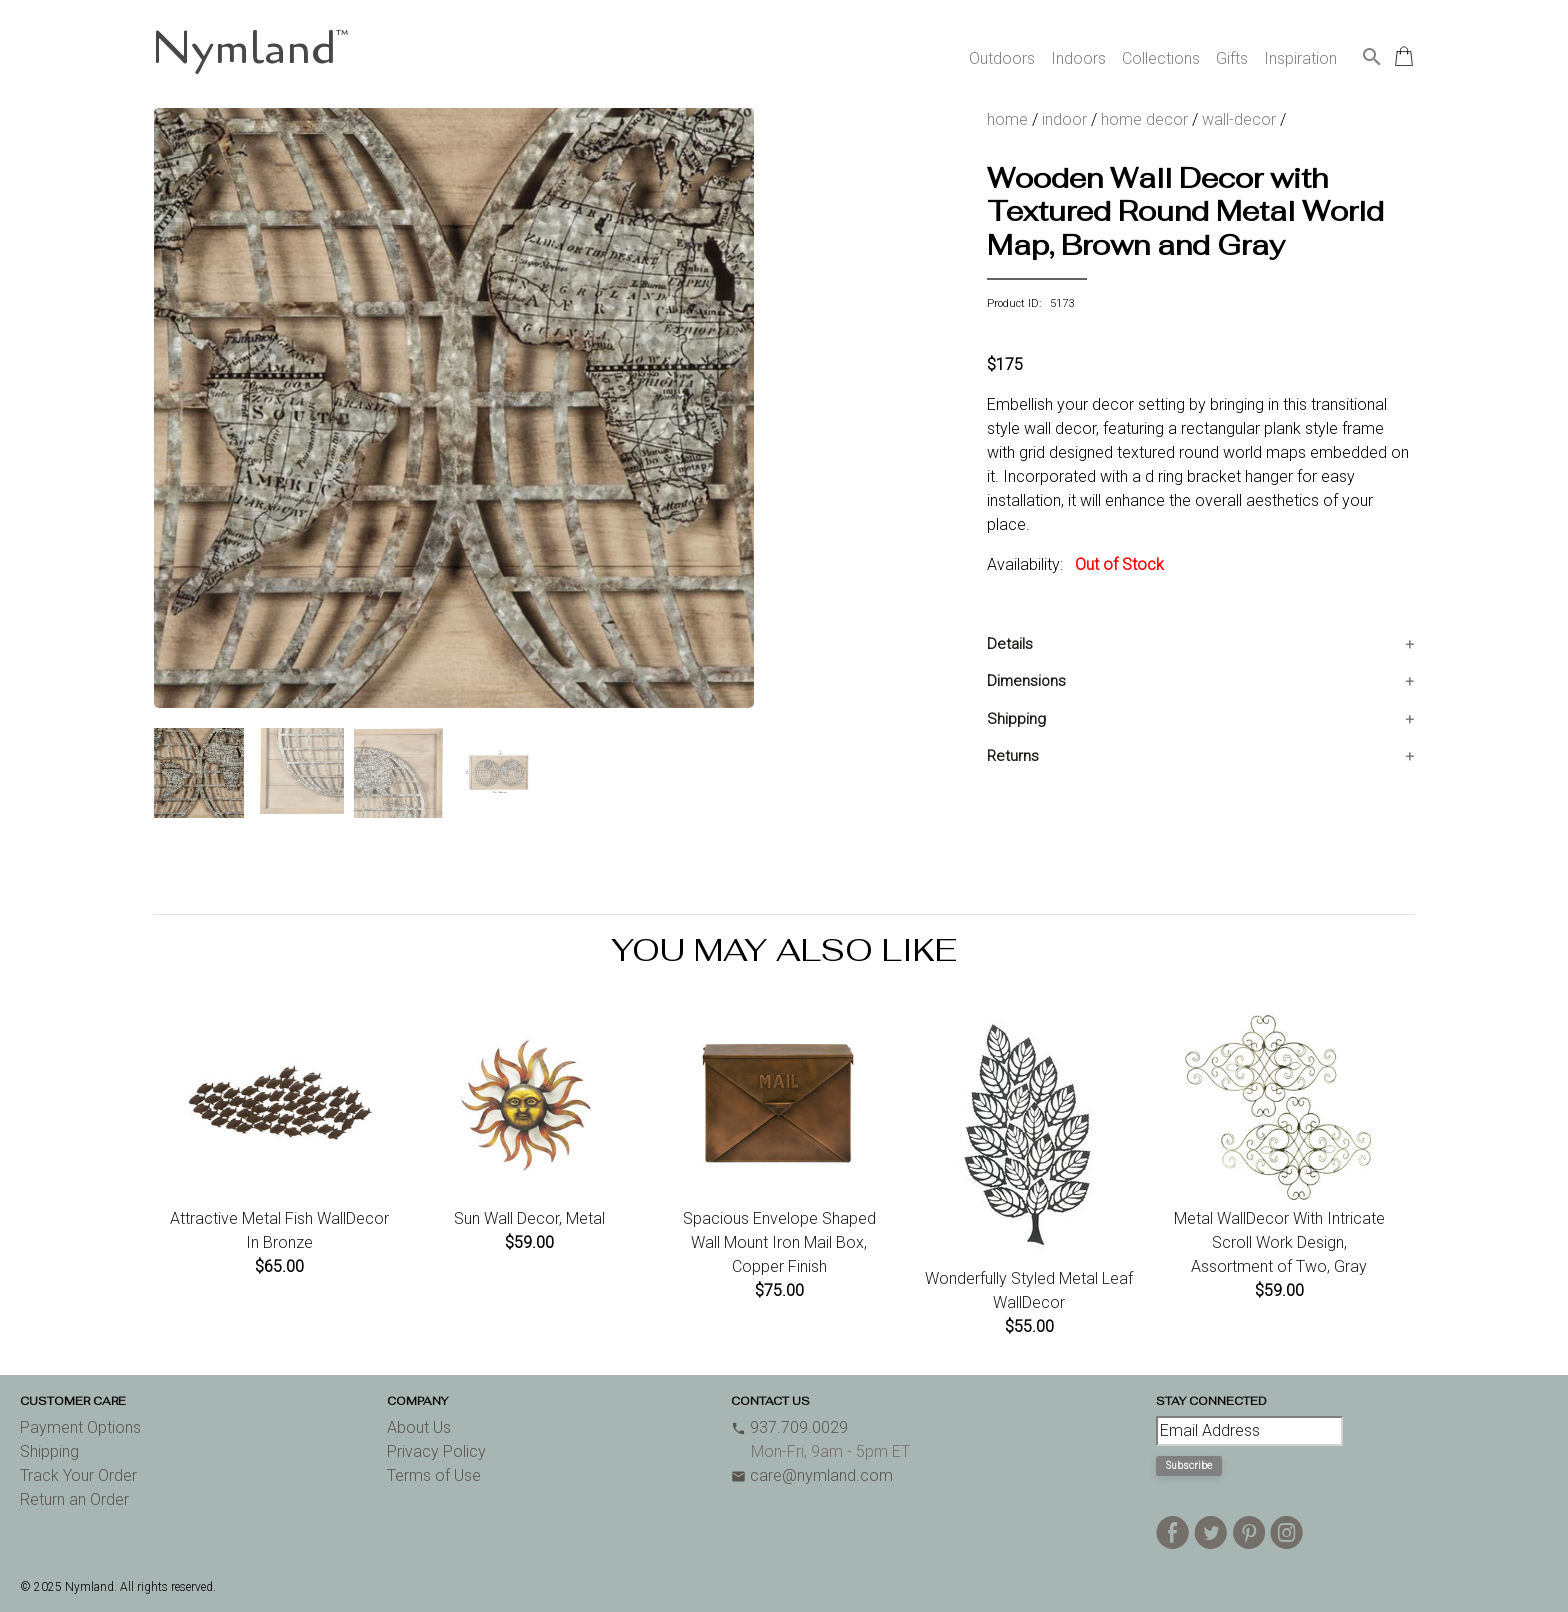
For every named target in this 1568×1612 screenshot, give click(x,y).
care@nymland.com (812, 1475)
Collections (1161, 58)
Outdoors (1002, 58)
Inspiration (1300, 58)
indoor (1064, 119)
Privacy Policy (436, 1451)
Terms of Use (434, 1475)
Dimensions (1026, 681)
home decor (1144, 119)
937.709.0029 (789, 1427)
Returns (1013, 756)
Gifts (1232, 58)
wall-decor (1239, 119)
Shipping (1016, 719)
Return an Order (74, 1499)
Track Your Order (78, 1475)
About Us (419, 1427)
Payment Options (80, 1427)
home (1007, 119)
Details (1010, 644)
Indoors (1078, 58)
